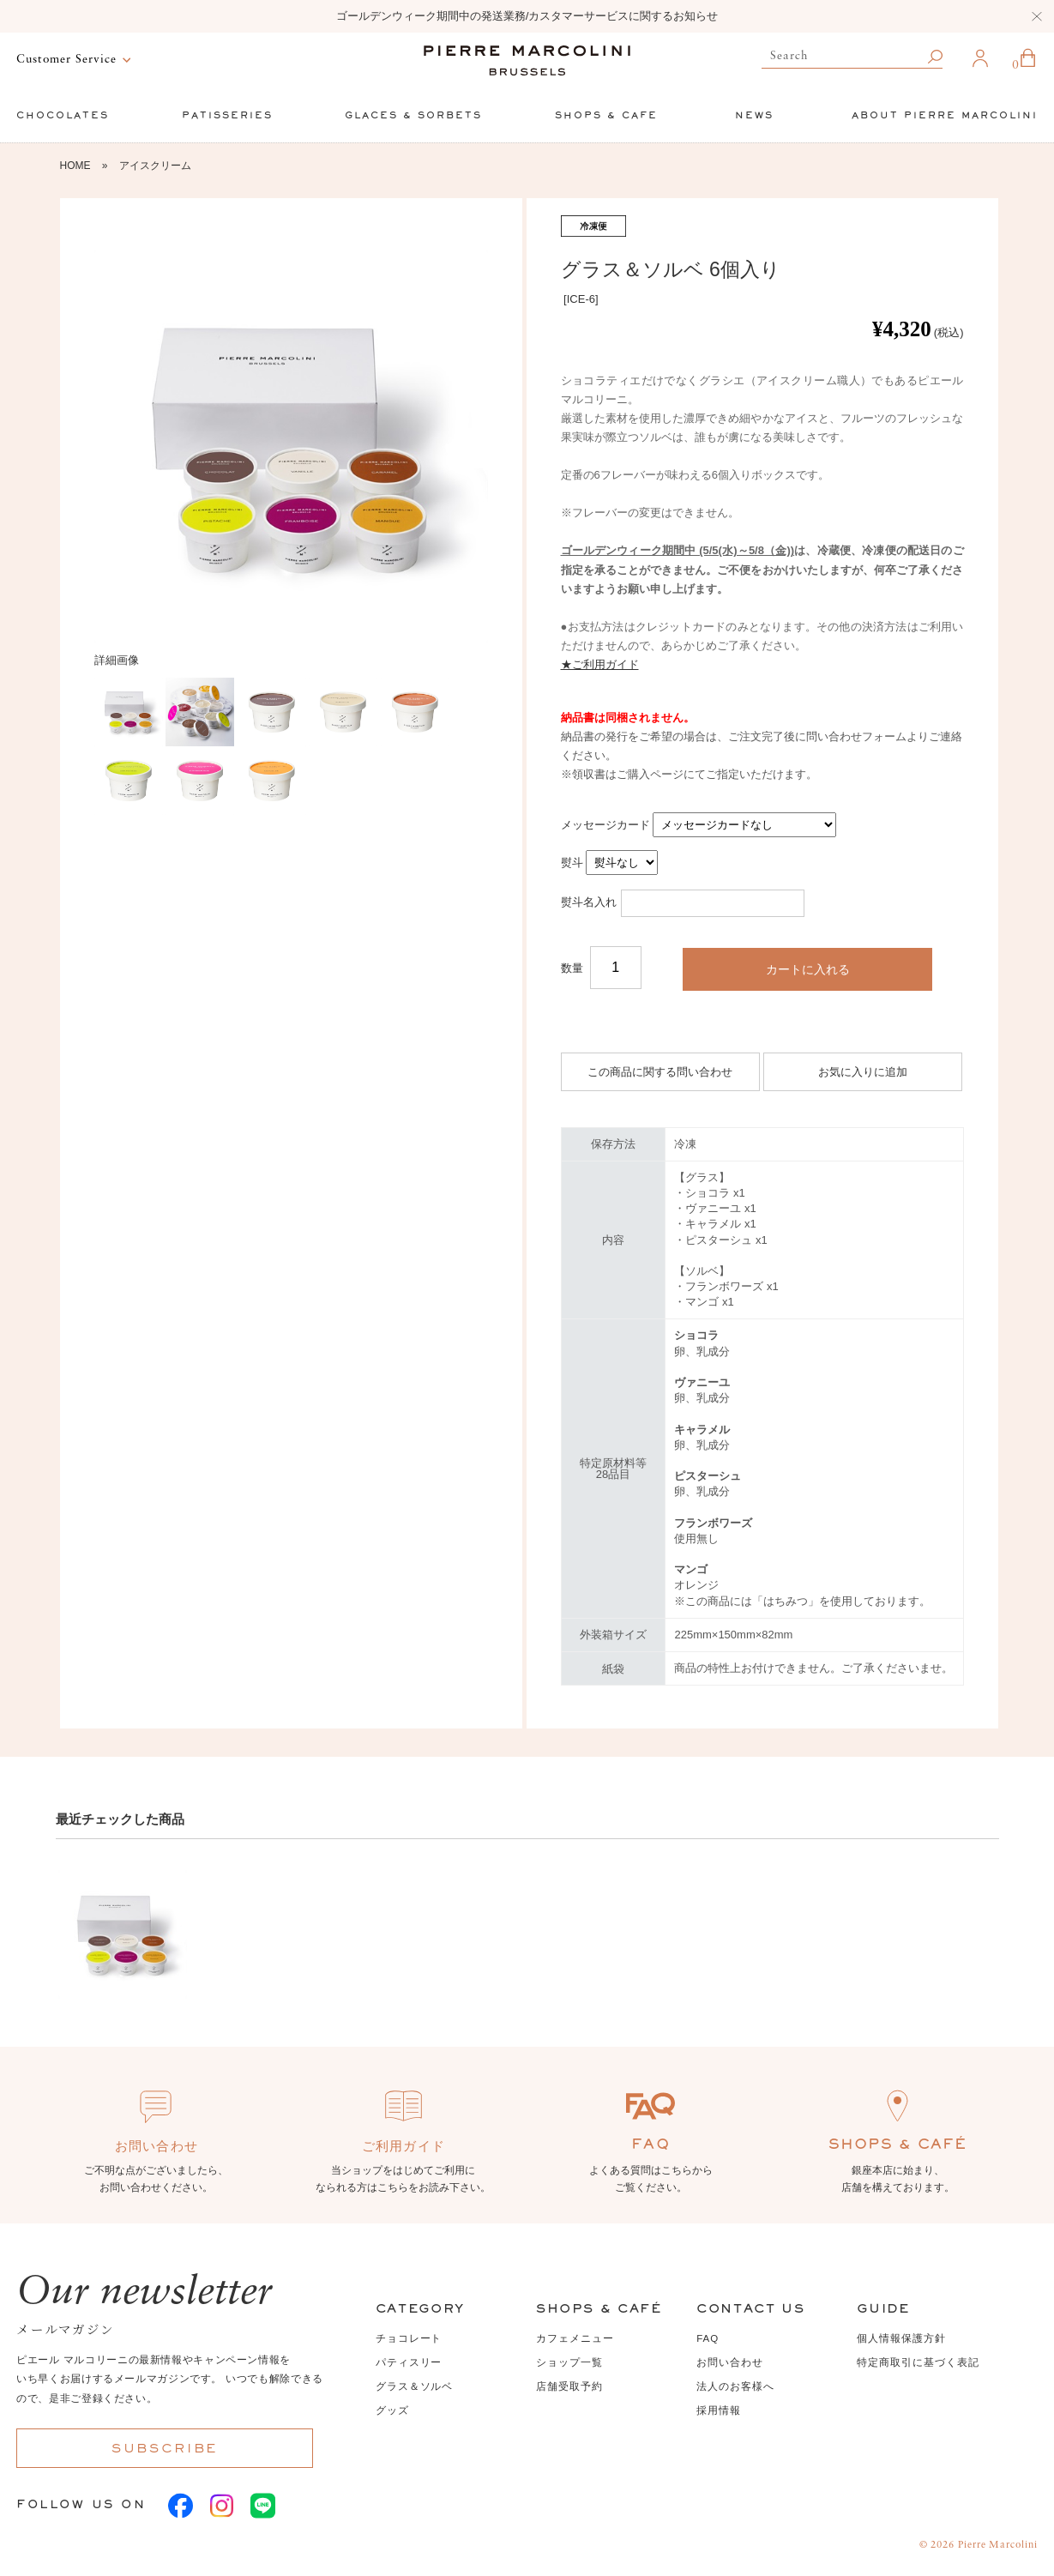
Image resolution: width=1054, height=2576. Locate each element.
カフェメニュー (574, 2338)
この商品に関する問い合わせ (659, 1071)
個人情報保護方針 (901, 2338)
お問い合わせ (729, 2362)
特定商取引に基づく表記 (918, 2362)
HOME (75, 166)
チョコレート (409, 2338)
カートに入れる (808, 969)
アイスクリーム (155, 166)
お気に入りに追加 (862, 1071)
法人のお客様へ (735, 2386)
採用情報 (718, 2410)
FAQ (707, 2338)
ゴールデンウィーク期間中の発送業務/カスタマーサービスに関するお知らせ (527, 15)
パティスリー (409, 2362)
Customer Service (66, 59)
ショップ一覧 (569, 2362)
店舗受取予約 (569, 2386)
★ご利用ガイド (600, 664)
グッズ (392, 2410)
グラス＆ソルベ (414, 2386)
